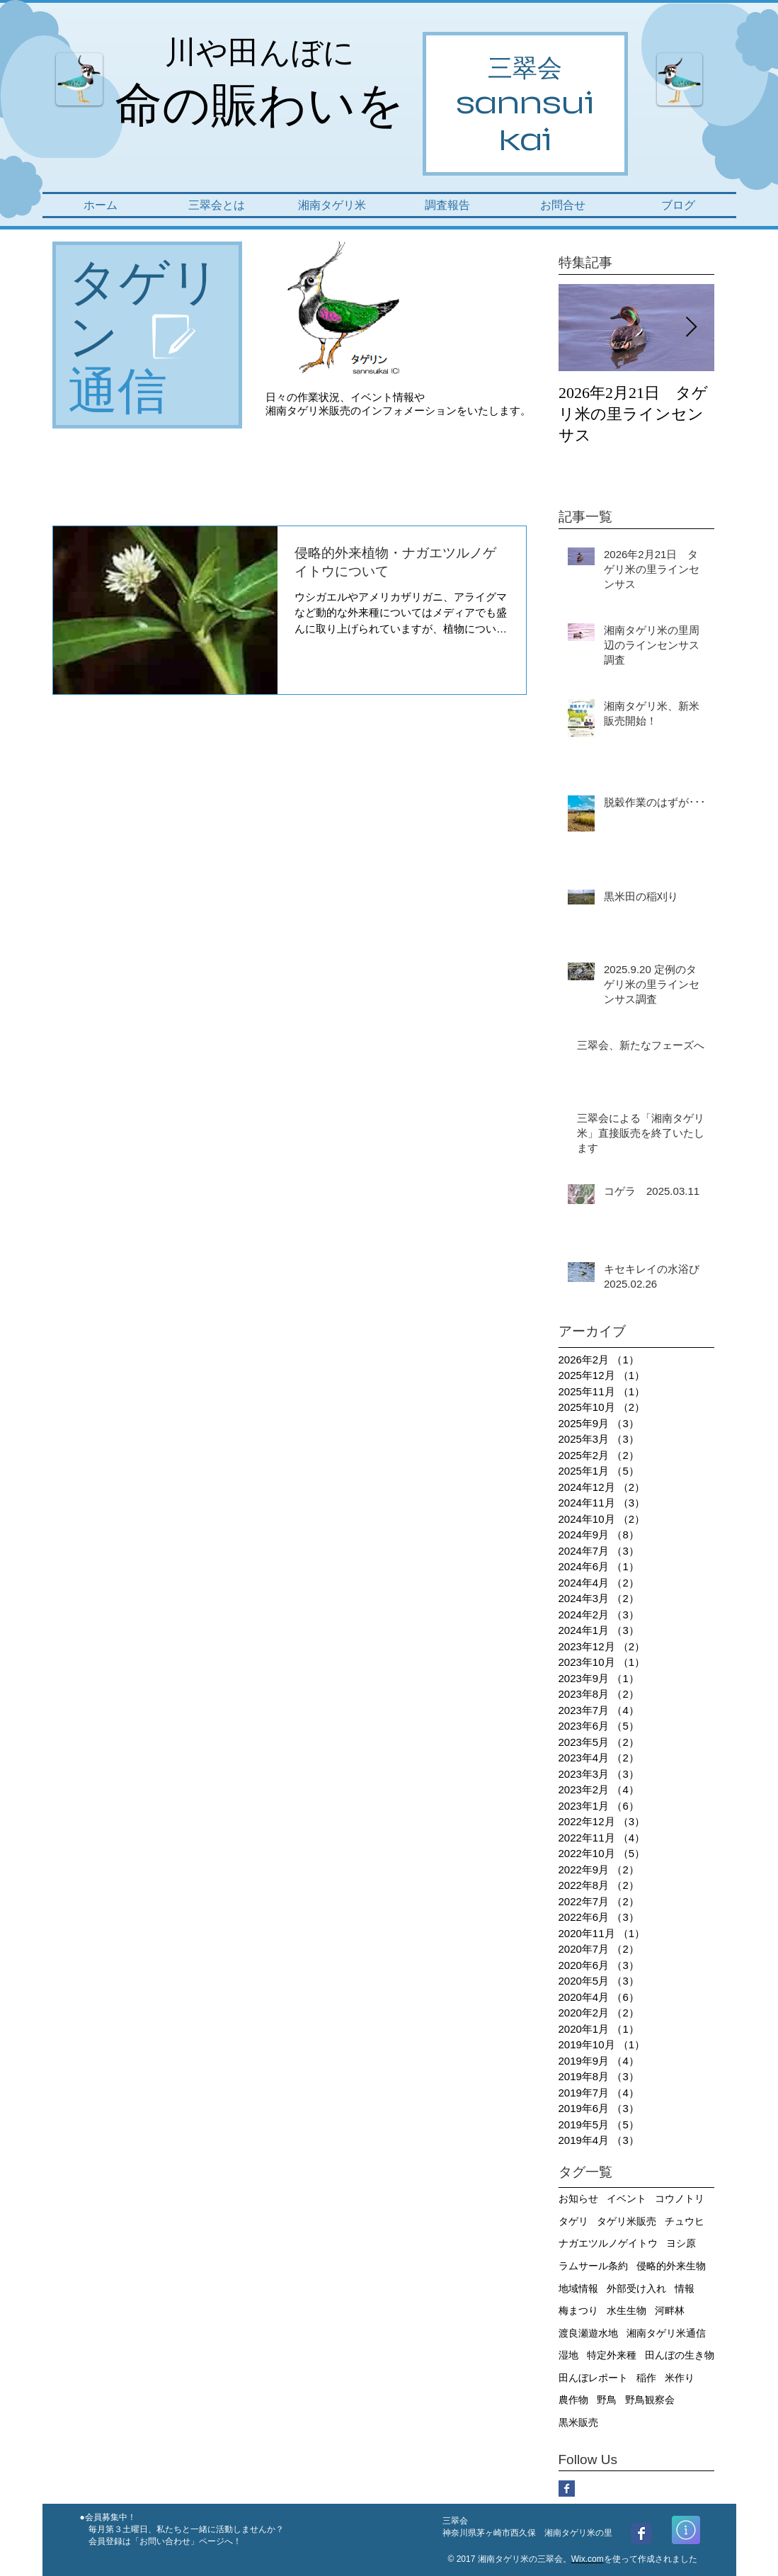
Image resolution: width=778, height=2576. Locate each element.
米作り (679, 2377)
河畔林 (670, 2310)
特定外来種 (611, 2355)
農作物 (573, 2399)
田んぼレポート (593, 2377)
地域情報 (578, 2288)
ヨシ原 (681, 2243)
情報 (684, 2288)
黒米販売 (578, 2422)
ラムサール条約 (593, 2265)
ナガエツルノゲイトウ (608, 2243)
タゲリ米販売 (626, 2221)
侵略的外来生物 (671, 2265)
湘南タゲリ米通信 (666, 2333)
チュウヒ (684, 2221)
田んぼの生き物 (679, 2355)
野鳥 (607, 2399)
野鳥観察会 (650, 2399)
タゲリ (573, 2221)
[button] (217, 205)
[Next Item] (691, 328)
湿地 (568, 2355)
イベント (626, 2198)
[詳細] (686, 2530)
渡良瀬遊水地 (588, 2333)
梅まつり (578, 2310)
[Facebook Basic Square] (567, 2488)
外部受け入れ (636, 2288)
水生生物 (626, 2310)
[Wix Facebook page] (641, 2533)
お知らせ (578, 2198)
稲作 (646, 2377)
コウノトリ (679, 2198)
